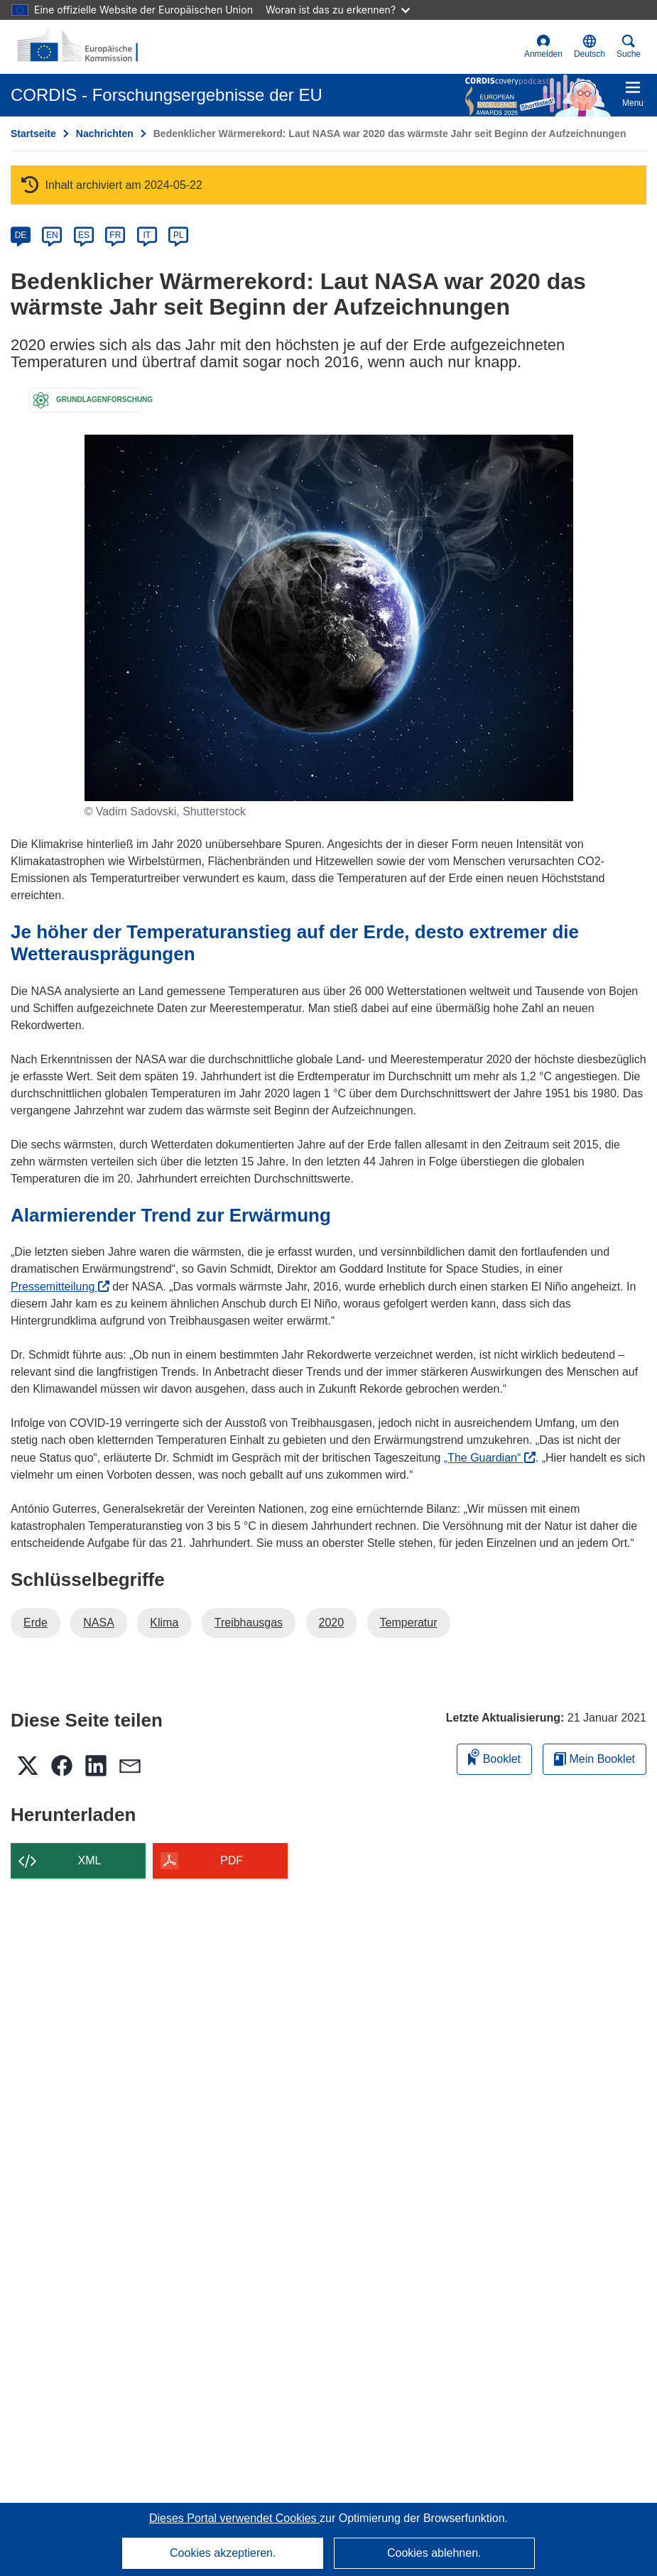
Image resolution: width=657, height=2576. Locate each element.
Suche (629, 46)
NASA (98, 1622)
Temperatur (409, 1622)
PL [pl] (178, 235)
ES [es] (83, 235)
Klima (164, 1622)
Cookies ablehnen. (434, 2553)
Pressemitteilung (60, 1287)
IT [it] (147, 235)
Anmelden (543, 46)
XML (90, 1860)
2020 (331, 1622)
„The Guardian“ (490, 1458)
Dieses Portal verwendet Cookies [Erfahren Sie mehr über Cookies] (234, 2518)
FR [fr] (115, 235)
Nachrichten (105, 133)
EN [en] (52, 235)
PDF (231, 1860)
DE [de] (21, 235)
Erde (35, 1622)
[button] (589, 46)
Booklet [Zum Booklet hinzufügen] (494, 1757)
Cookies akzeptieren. (223, 2553)
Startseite (33, 133)
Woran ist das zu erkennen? (338, 10)
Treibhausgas (249, 1622)
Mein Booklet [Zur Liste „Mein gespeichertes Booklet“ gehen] (594, 1759)
